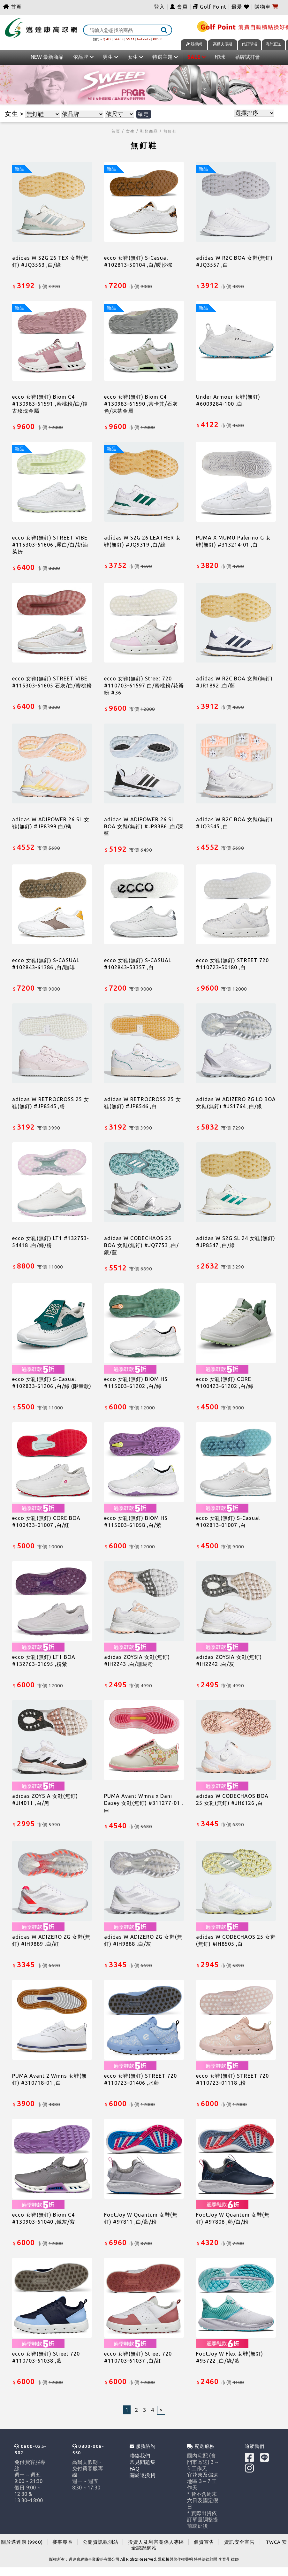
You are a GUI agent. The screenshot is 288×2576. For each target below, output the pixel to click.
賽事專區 (62, 2542)
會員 (179, 7)
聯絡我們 (140, 2455)
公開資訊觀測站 (100, 2542)
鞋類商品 (149, 131)
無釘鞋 (170, 131)
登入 (159, 7)
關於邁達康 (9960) (22, 2542)
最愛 (241, 7)
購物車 (266, 7)
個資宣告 (204, 2542)
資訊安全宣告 (239, 2542)
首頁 (12, 7)
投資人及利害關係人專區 (156, 2542)
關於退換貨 (142, 2475)
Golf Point (213, 7)
